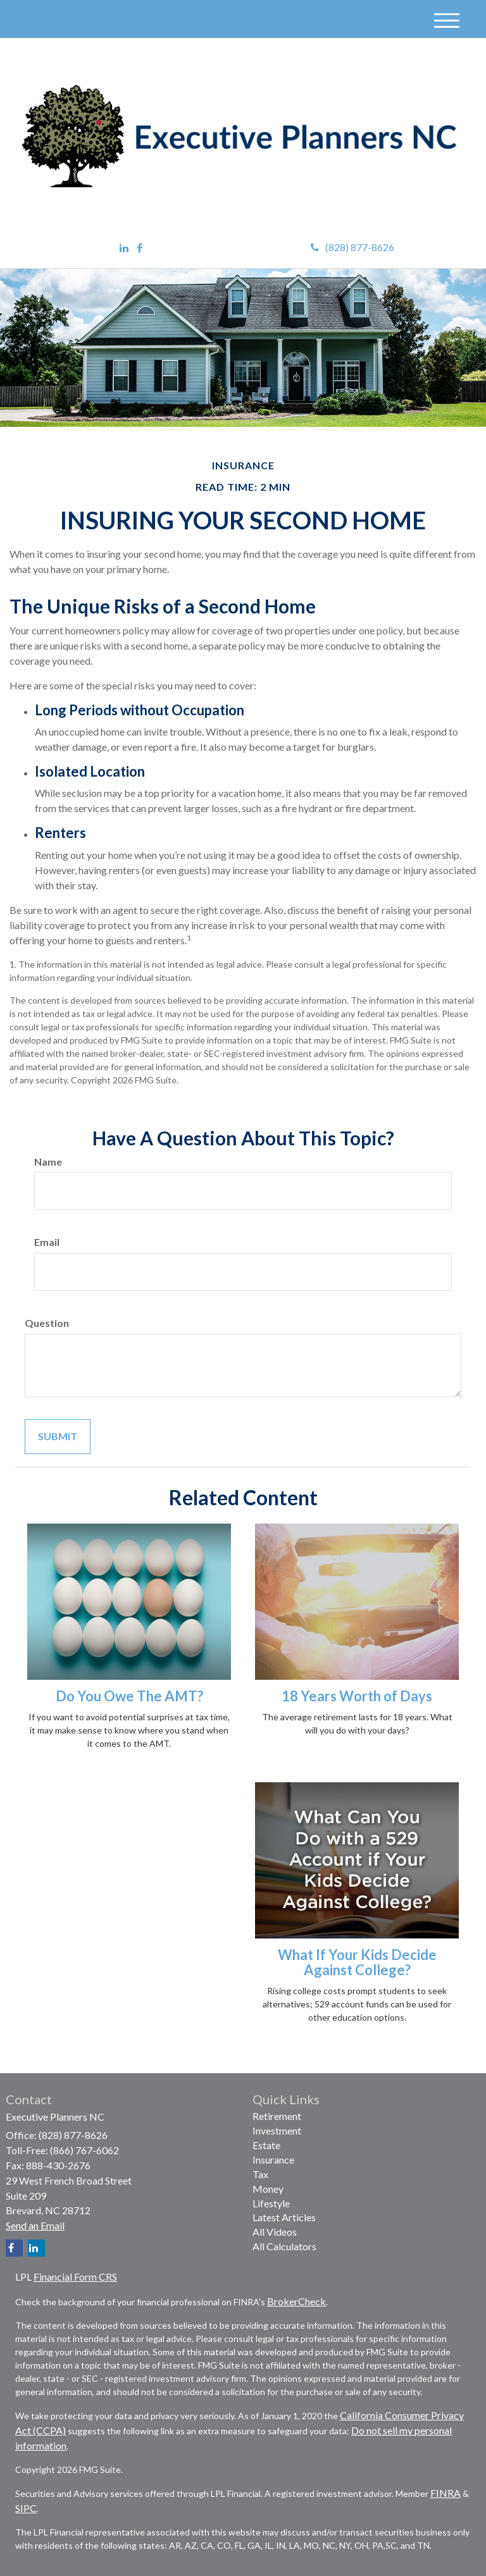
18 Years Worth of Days (357, 1695)
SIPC (26, 2508)
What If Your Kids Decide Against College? (357, 1962)
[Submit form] (57, 1436)
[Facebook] (139, 248)
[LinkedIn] (124, 248)
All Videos (274, 2232)
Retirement (276, 2116)
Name (48, 1162)
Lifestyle (271, 2203)
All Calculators (284, 2246)
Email (46, 1242)
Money (268, 2189)
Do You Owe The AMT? (129, 1695)
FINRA (445, 2493)
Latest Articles (284, 2217)
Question (47, 1323)
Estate (266, 2145)
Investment (276, 2130)
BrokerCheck (296, 2301)
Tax (260, 2174)
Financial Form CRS (75, 2277)
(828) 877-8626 (352, 247)
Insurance (273, 2160)
